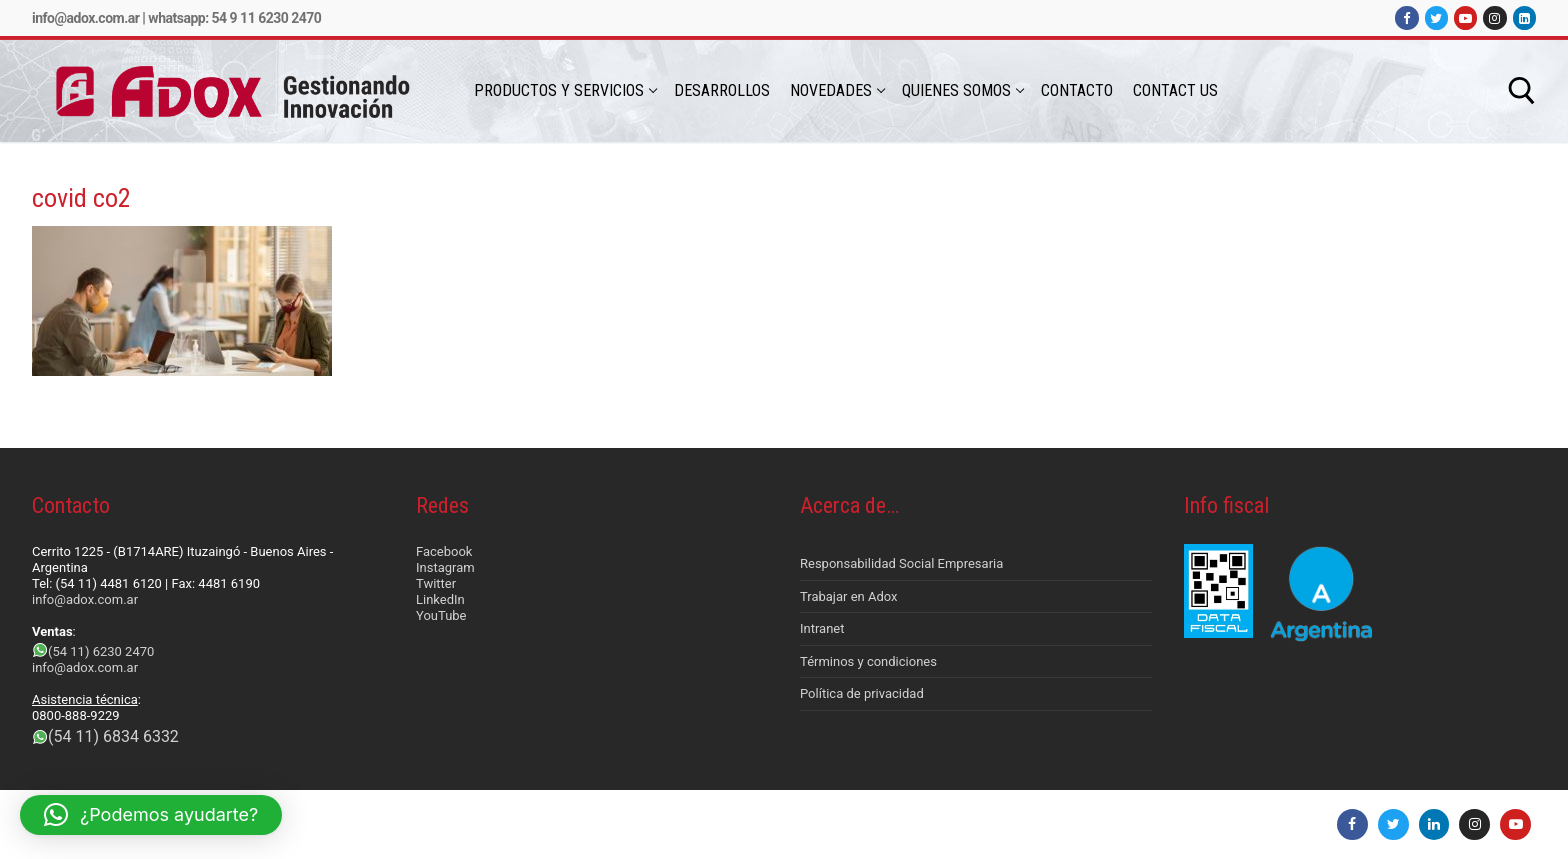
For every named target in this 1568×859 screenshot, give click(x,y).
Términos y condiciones (868, 661)
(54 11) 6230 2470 (101, 651)
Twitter (436, 583)
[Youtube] (1465, 17)
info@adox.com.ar (85, 18)
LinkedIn (440, 599)
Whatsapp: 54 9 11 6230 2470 (234, 18)
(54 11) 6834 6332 (113, 736)
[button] (151, 815)
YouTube (441, 615)
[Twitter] (1436, 17)
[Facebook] (1406, 17)
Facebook (444, 551)
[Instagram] (1494, 17)
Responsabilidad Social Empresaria (901, 563)
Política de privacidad (862, 693)
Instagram (445, 567)
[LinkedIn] (1524, 17)
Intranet (822, 628)
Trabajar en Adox (849, 596)
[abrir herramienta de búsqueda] (1522, 91)
